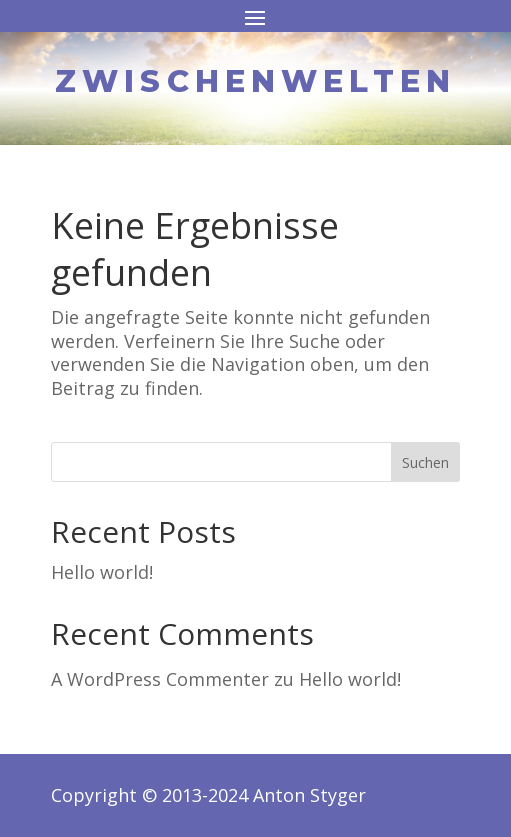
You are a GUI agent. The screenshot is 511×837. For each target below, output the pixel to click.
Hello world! (102, 572)
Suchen (425, 462)
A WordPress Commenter (160, 679)
